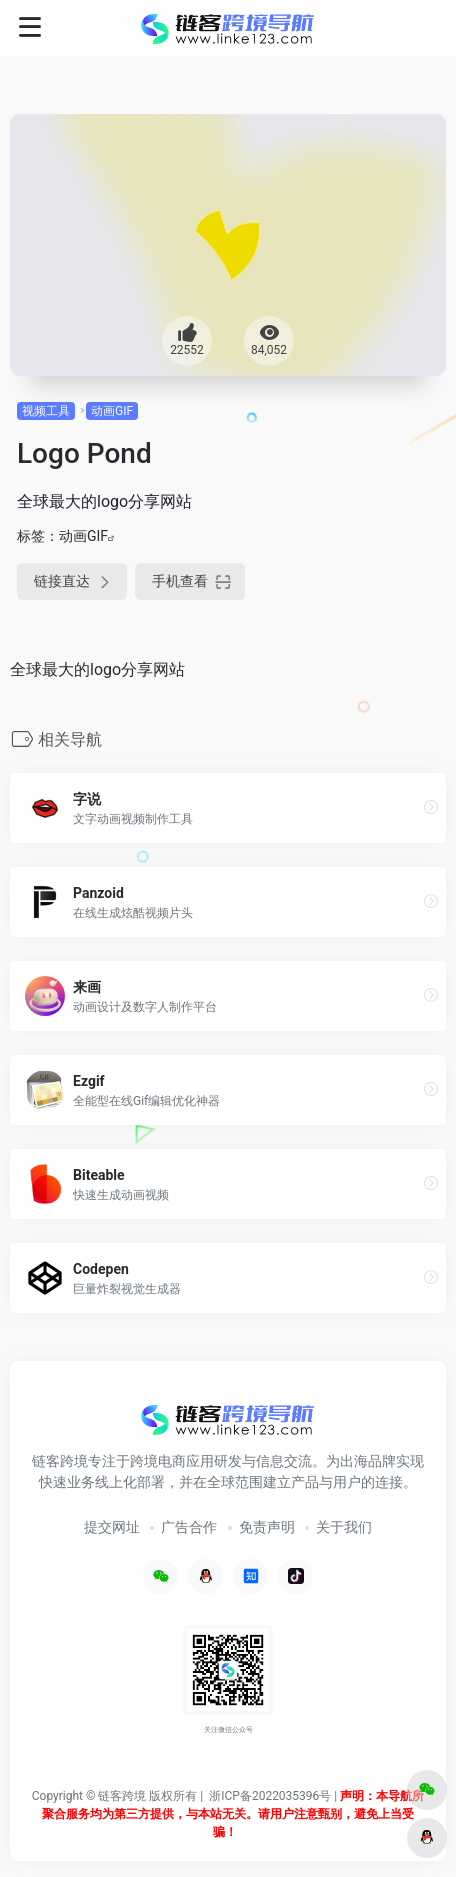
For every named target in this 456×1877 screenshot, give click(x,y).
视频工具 (46, 411)
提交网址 (112, 1527)
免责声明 (267, 1527)
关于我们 (344, 1527)
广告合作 (189, 1527)
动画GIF (112, 411)
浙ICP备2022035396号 (270, 1796)
